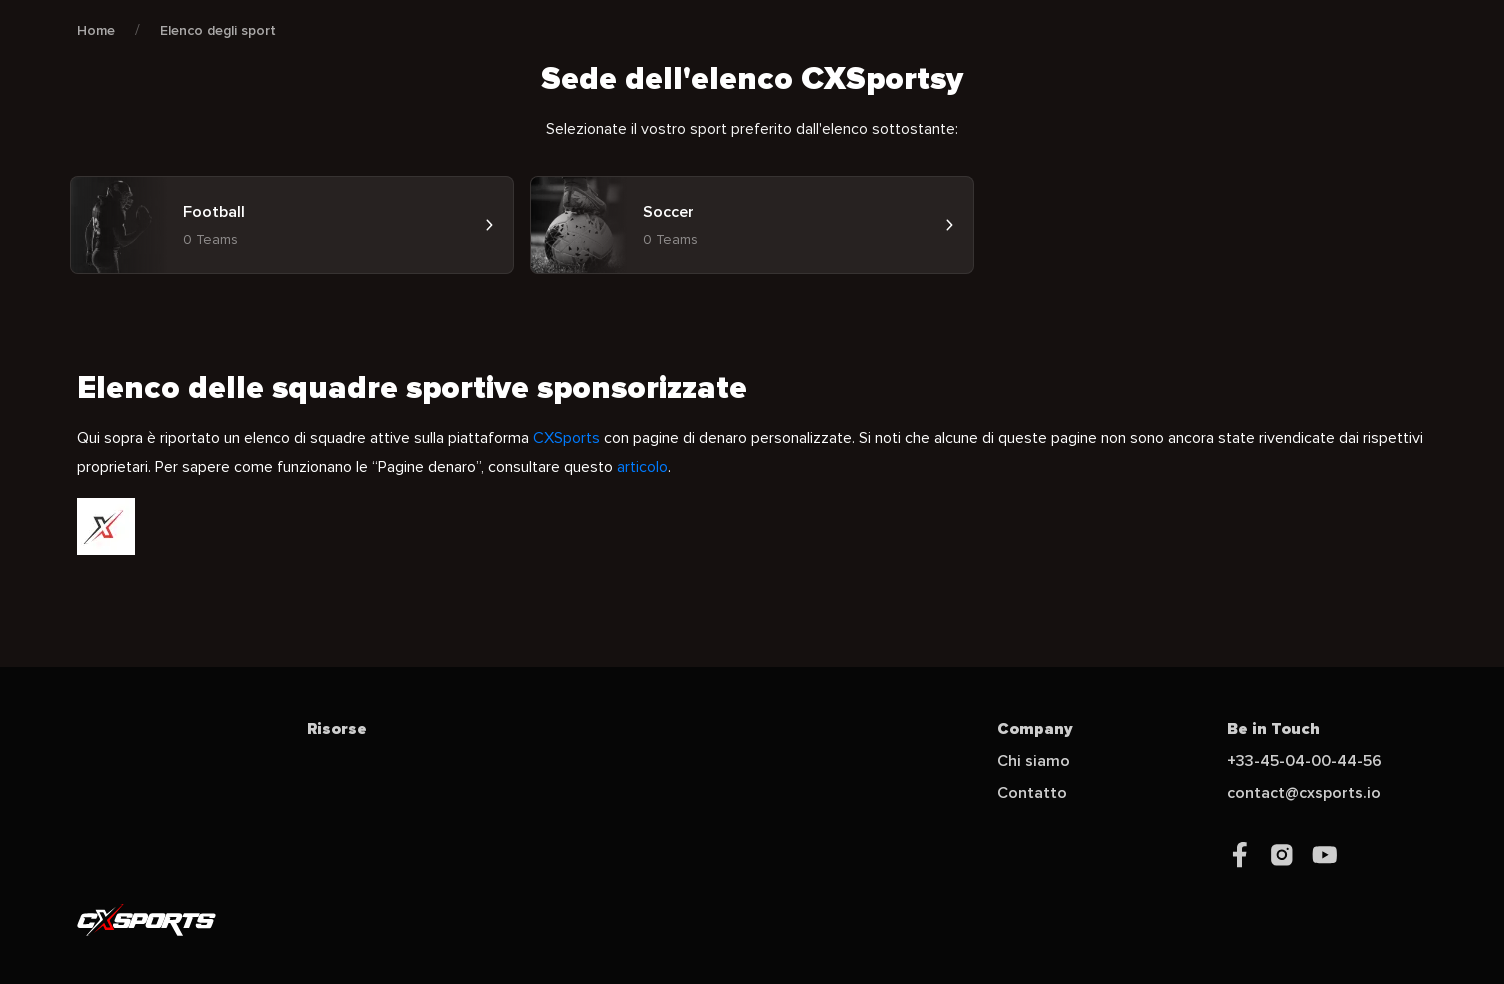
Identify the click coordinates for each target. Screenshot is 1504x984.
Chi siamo (1033, 761)
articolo (642, 467)
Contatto (1032, 793)
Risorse (337, 729)
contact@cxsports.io (1304, 793)
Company (1035, 729)
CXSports (566, 438)
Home (96, 30)
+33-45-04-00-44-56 (1304, 761)
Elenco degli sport (218, 30)
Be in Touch (1273, 729)
